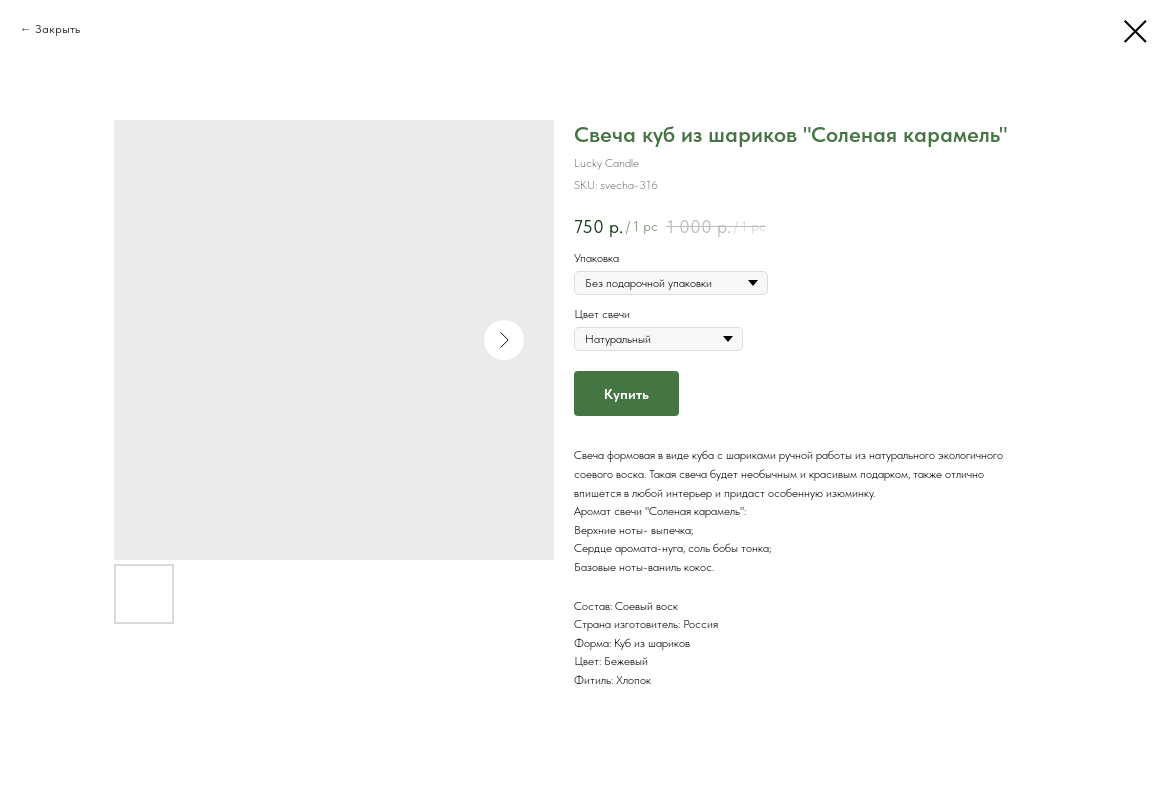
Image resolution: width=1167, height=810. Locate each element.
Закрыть (57, 29)
